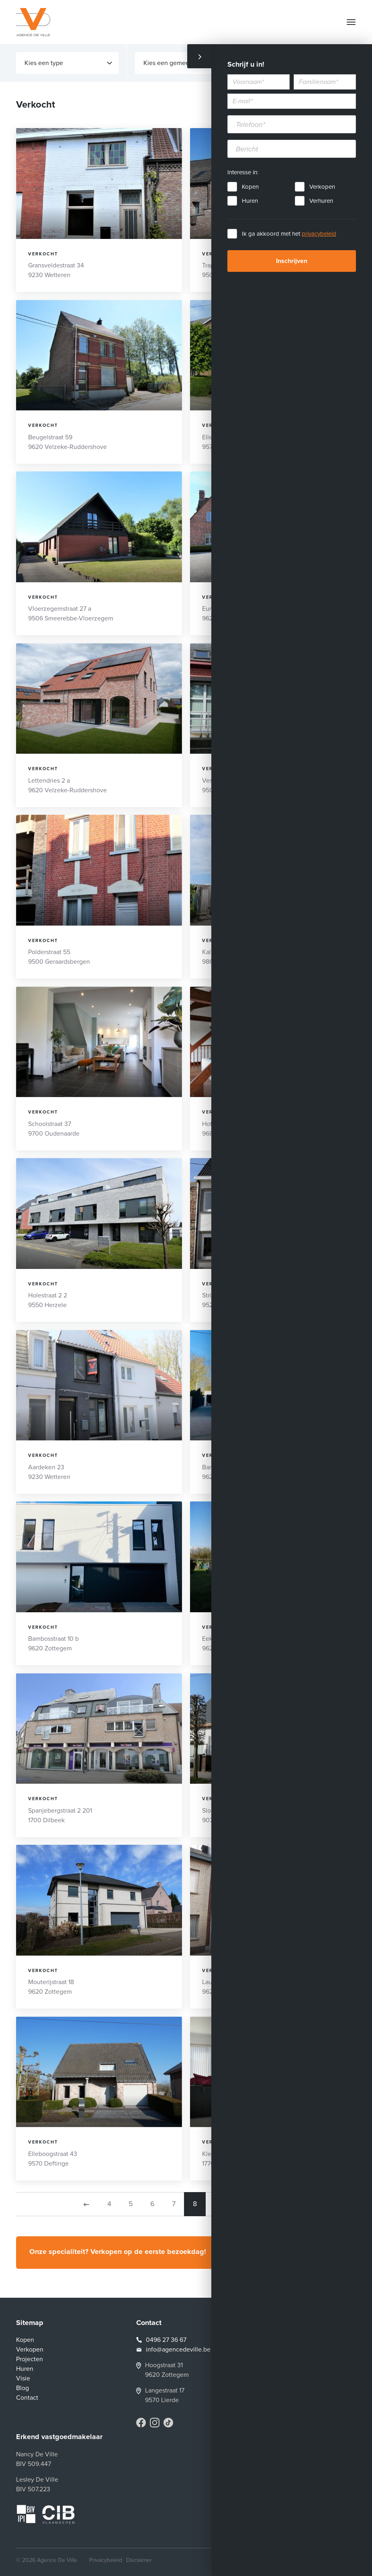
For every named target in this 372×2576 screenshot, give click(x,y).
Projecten (29, 2359)
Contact (27, 2398)
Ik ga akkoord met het (289, 233)
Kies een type (68, 63)
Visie (23, 2378)
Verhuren (321, 200)
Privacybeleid (105, 2560)
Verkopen (322, 186)
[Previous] (86, 2204)
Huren (250, 200)
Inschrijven (291, 261)
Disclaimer (139, 2560)
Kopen (250, 186)
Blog (22, 2388)
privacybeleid (319, 233)
